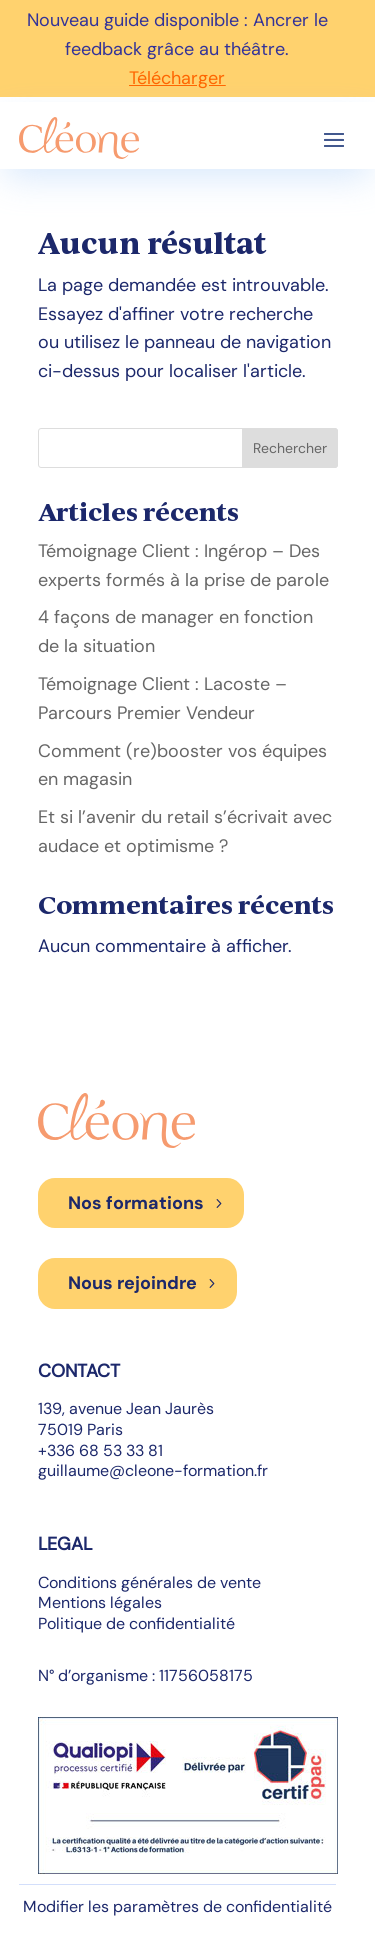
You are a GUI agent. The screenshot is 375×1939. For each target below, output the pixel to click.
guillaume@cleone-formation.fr (153, 1470)
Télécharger (177, 78)
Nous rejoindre (132, 1283)
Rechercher (290, 448)
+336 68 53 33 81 (100, 1450)
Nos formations (136, 1203)
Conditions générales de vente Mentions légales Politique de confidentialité (149, 1603)
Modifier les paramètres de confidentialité (177, 1906)
